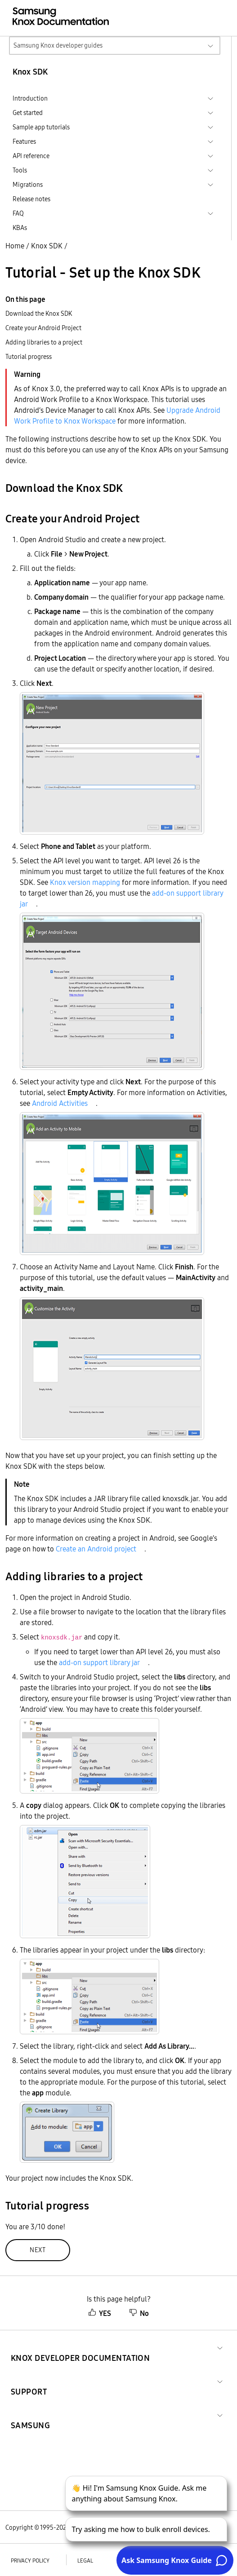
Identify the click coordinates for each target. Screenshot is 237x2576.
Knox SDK (47, 246)
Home (14, 246)
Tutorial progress (28, 356)
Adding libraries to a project (43, 342)
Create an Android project (96, 1549)
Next (38, 2249)
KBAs (20, 227)
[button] (80, 2347)
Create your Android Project (43, 327)
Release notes (31, 198)
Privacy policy (30, 2560)
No (139, 2313)
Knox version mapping (85, 882)
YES (99, 2313)
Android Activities (60, 1103)
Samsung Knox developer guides (58, 45)
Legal (85, 2560)
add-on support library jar (99, 1662)
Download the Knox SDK (38, 313)
